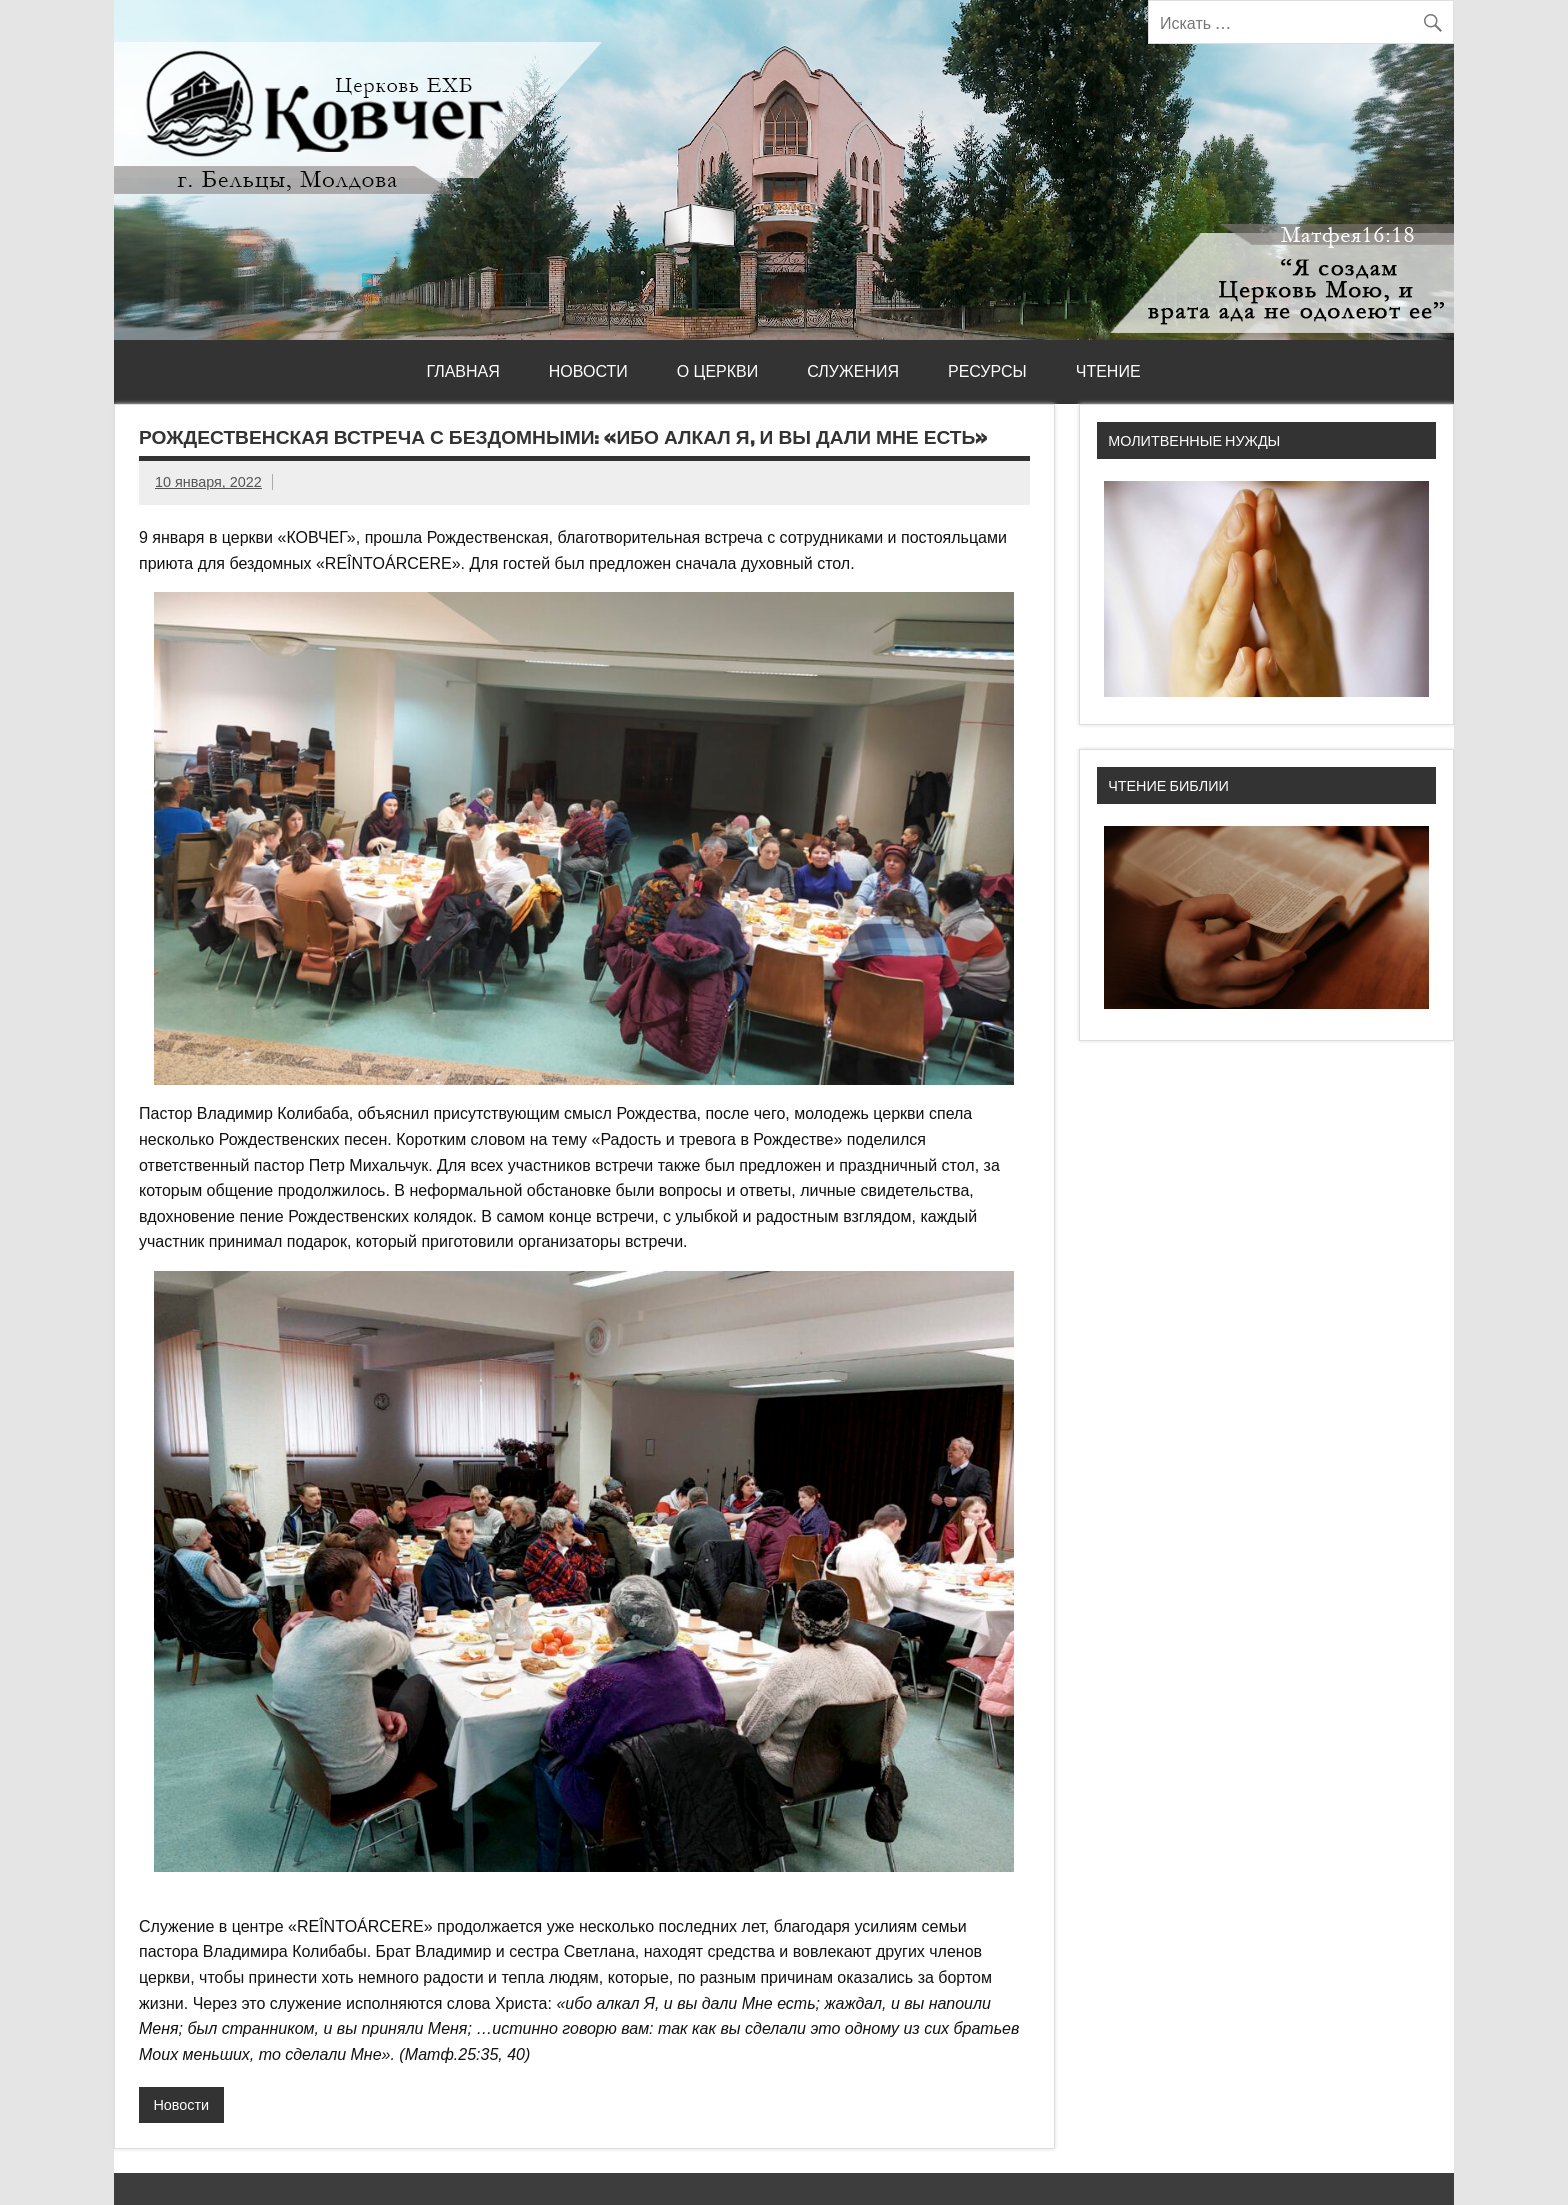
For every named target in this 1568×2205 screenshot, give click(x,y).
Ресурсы (987, 371)
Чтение (1108, 371)
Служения (853, 371)
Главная (462, 371)
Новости (588, 371)
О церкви (718, 371)
